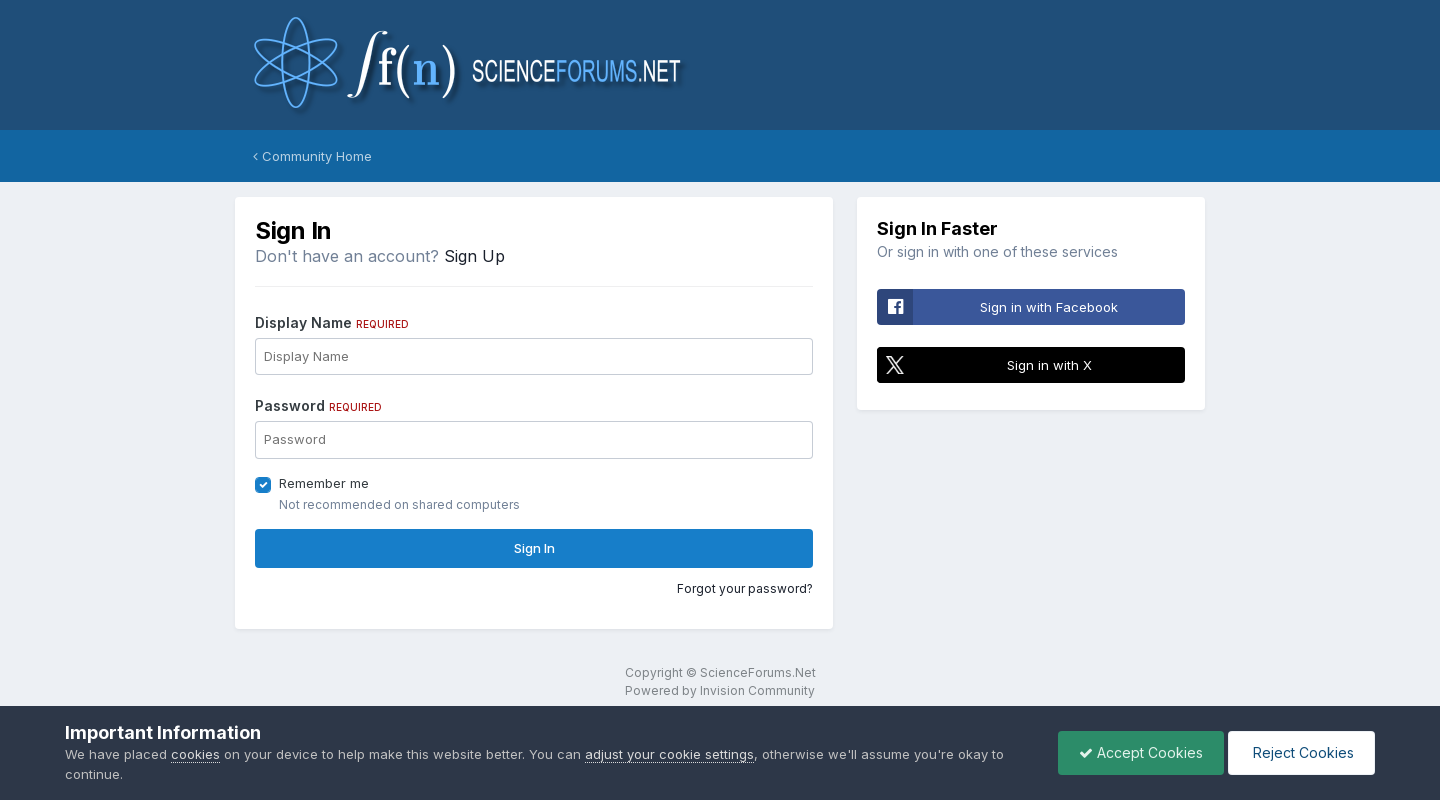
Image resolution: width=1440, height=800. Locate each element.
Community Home (312, 156)
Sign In (534, 548)
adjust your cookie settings (669, 754)
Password (318, 405)
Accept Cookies (1141, 752)
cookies (195, 754)
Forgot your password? (745, 588)
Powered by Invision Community (720, 690)
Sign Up (474, 256)
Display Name (332, 322)
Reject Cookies (1301, 752)
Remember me (324, 483)
